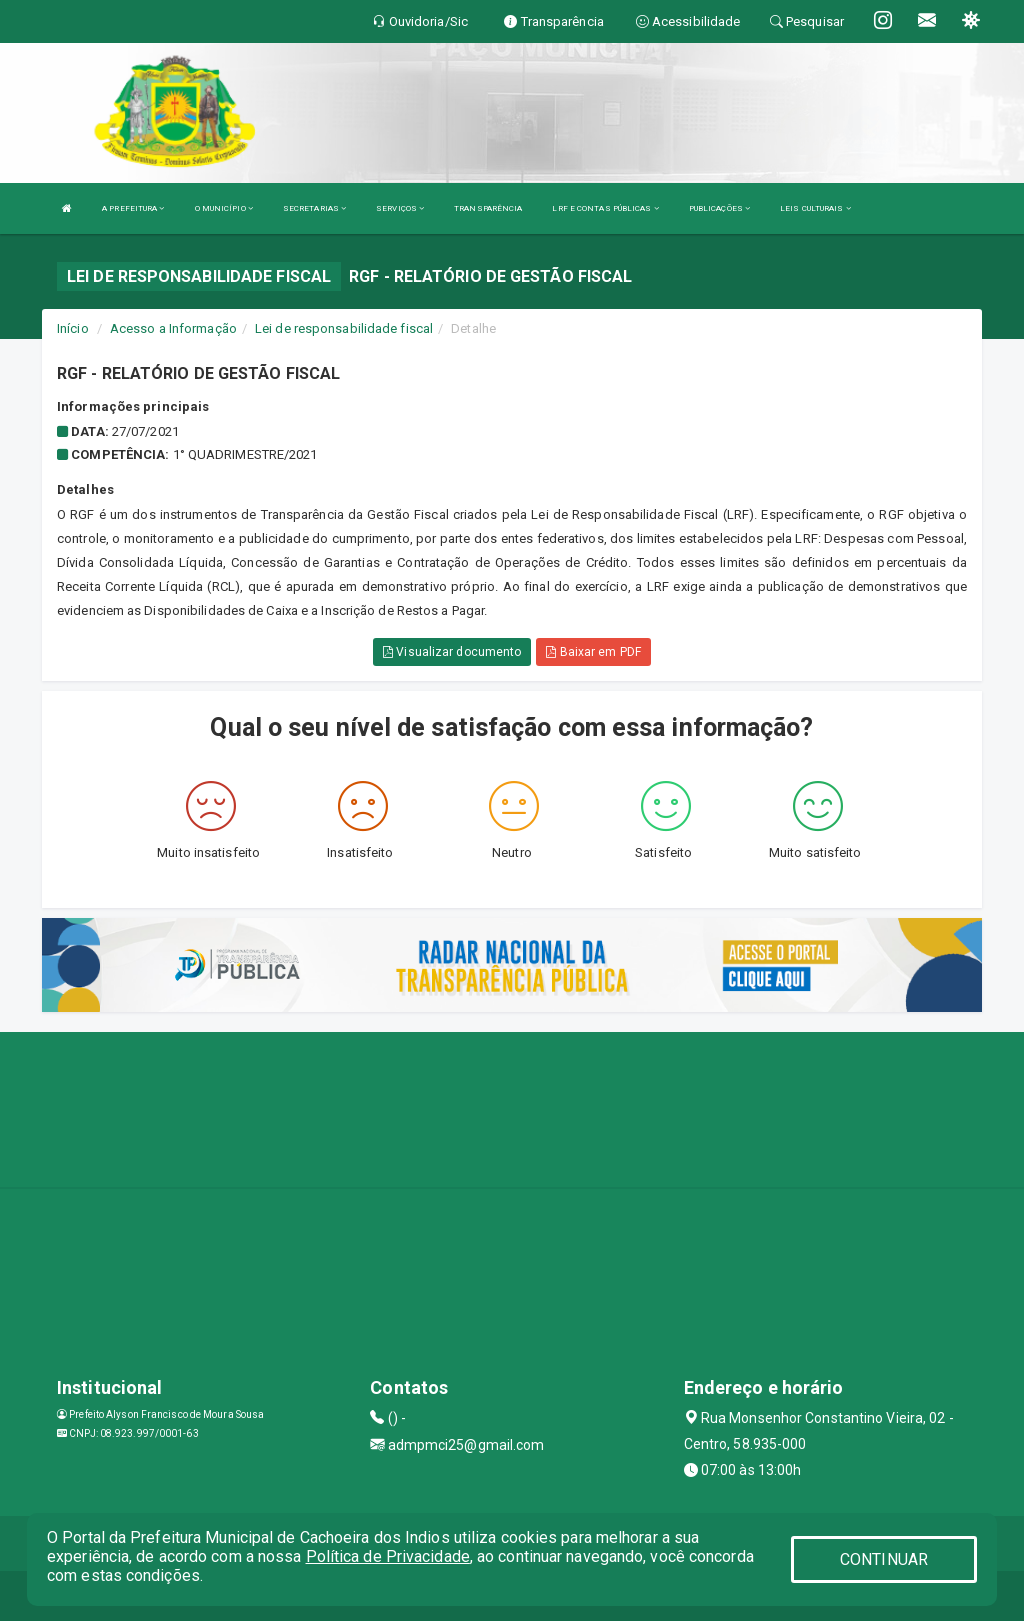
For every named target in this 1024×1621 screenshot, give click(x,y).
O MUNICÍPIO (224, 208)
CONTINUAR (884, 1559)
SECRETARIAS (314, 208)
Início (73, 328)
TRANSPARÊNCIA (488, 208)
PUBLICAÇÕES (719, 208)
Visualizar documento (452, 652)
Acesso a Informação (173, 328)
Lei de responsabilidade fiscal (344, 328)
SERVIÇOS (400, 208)
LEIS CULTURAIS (815, 208)
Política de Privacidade (388, 1556)
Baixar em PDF (593, 652)
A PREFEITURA (133, 208)
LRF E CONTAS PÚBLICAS (605, 208)
